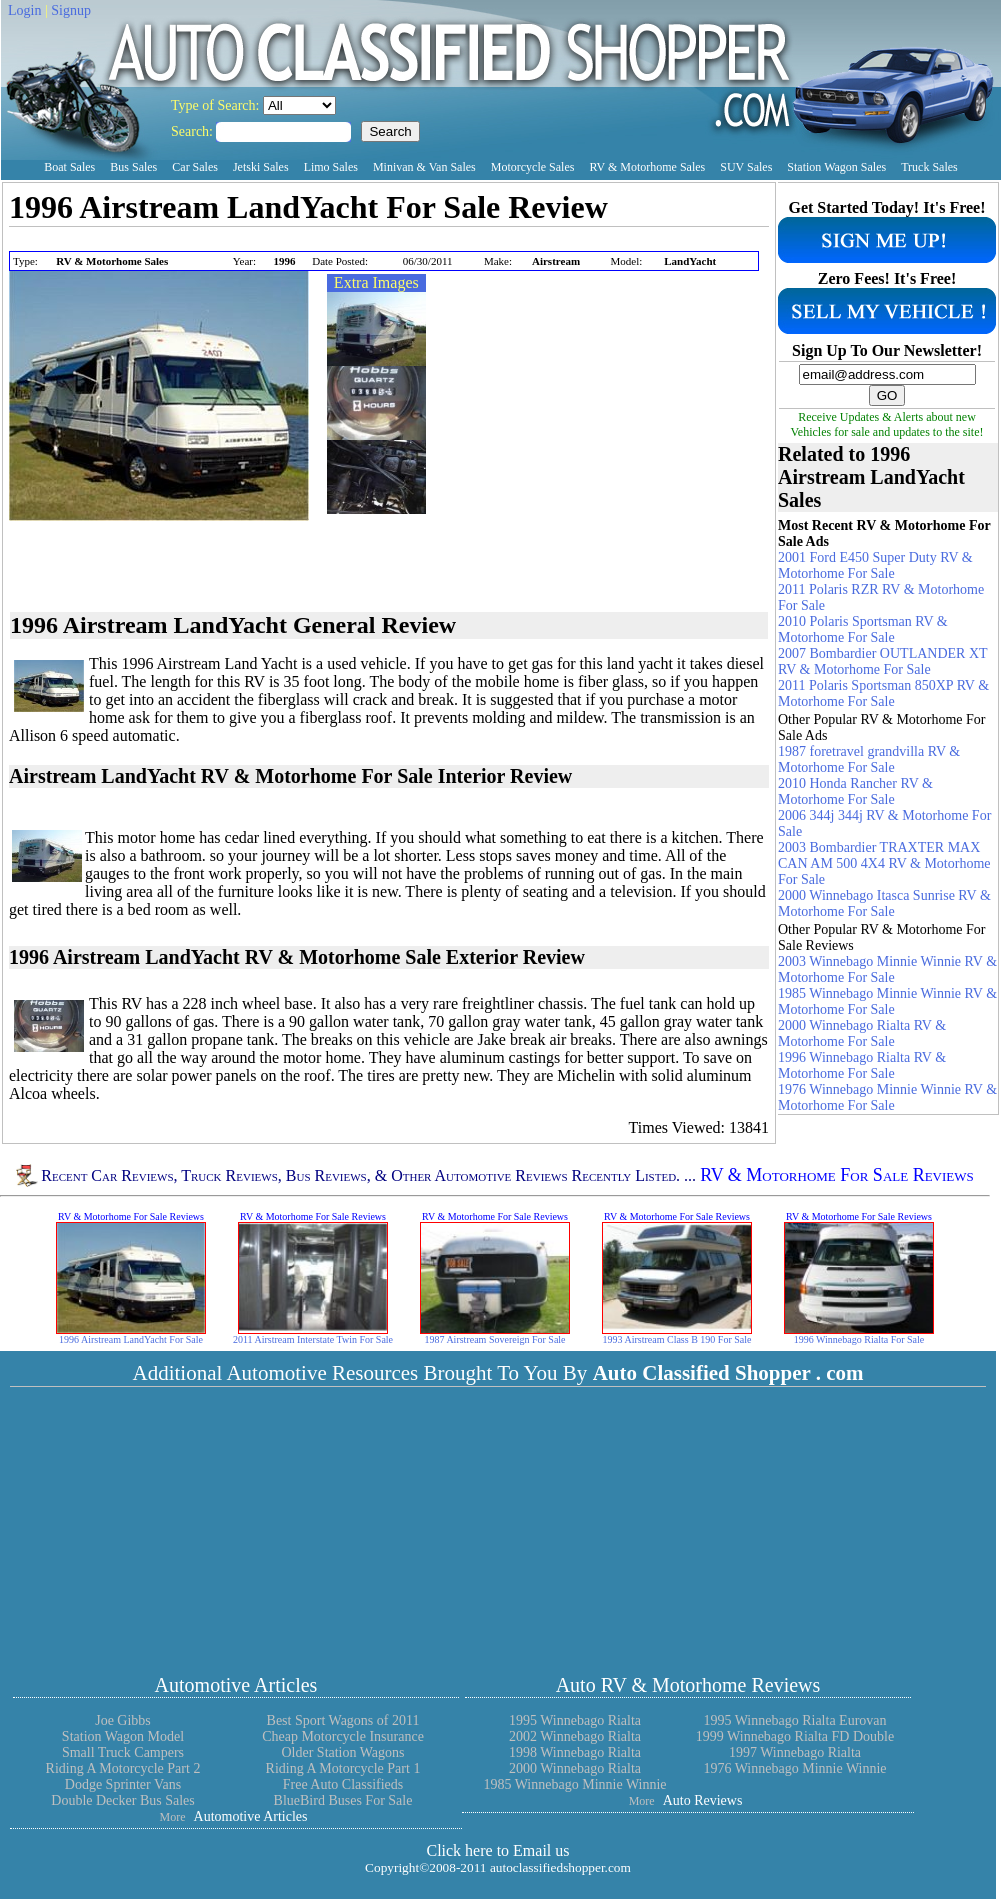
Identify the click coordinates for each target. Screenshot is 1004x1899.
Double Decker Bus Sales (122, 1800)
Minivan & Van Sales (424, 167)
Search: (193, 131)
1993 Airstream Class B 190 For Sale (677, 1339)
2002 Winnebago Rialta (575, 1736)
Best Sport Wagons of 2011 (343, 1720)
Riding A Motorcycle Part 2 (123, 1768)
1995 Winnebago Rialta (575, 1720)
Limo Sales (331, 167)
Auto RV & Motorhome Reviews (688, 1685)
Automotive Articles (236, 1685)
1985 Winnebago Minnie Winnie (574, 1784)
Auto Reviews (703, 1800)
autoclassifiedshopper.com (560, 1867)
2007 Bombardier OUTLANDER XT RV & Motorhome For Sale (882, 661)
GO (887, 395)
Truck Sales (929, 167)
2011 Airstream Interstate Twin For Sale (313, 1339)
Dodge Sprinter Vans (123, 1784)
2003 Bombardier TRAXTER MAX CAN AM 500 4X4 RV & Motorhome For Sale (884, 863)
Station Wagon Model (123, 1736)
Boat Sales (69, 167)
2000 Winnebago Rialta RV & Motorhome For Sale (862, 1033)
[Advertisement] (243, 240)
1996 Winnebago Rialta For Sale (859, 1339)
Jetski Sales (261, 167)
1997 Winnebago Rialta (795, 1752)
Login (24, 10)
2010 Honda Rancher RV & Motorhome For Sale (855, 791)
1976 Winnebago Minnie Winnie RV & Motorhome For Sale (887, 1097)
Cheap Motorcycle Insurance (343, 1736)
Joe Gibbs (123, 1720)
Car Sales (195, 167)
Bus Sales (133, 167)
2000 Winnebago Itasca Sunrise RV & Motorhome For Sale (884, 903)
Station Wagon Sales (836, 167)
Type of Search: (217, 105)
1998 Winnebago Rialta (575, 1752)
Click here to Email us (497, 1850)
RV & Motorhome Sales (647, 167)
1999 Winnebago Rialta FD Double (795, 1736)
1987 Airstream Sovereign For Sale (494, 1339)
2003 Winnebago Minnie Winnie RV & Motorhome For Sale (887, 969)
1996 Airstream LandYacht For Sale (131, 1339)
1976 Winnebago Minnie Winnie (794, 1768)
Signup (71, 10)
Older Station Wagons (342, 1752)
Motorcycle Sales (533, 167)
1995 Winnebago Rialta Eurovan (794, 1720)
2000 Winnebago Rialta (575, 1768)
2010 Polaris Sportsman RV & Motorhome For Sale (863, 629)
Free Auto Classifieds (343, 1784)
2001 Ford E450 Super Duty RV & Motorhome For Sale (875, 565)
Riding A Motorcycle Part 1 (343, 1768)
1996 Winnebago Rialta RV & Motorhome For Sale (862, 1065)
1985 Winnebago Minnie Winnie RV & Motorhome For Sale (887, 1001)
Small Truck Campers (123, 1752)
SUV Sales (746, 167)
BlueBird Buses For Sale (343, 1800)
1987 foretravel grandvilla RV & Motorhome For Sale (869, 759)
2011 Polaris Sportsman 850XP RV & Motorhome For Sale (883, 693)
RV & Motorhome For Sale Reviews (837, 1176)
